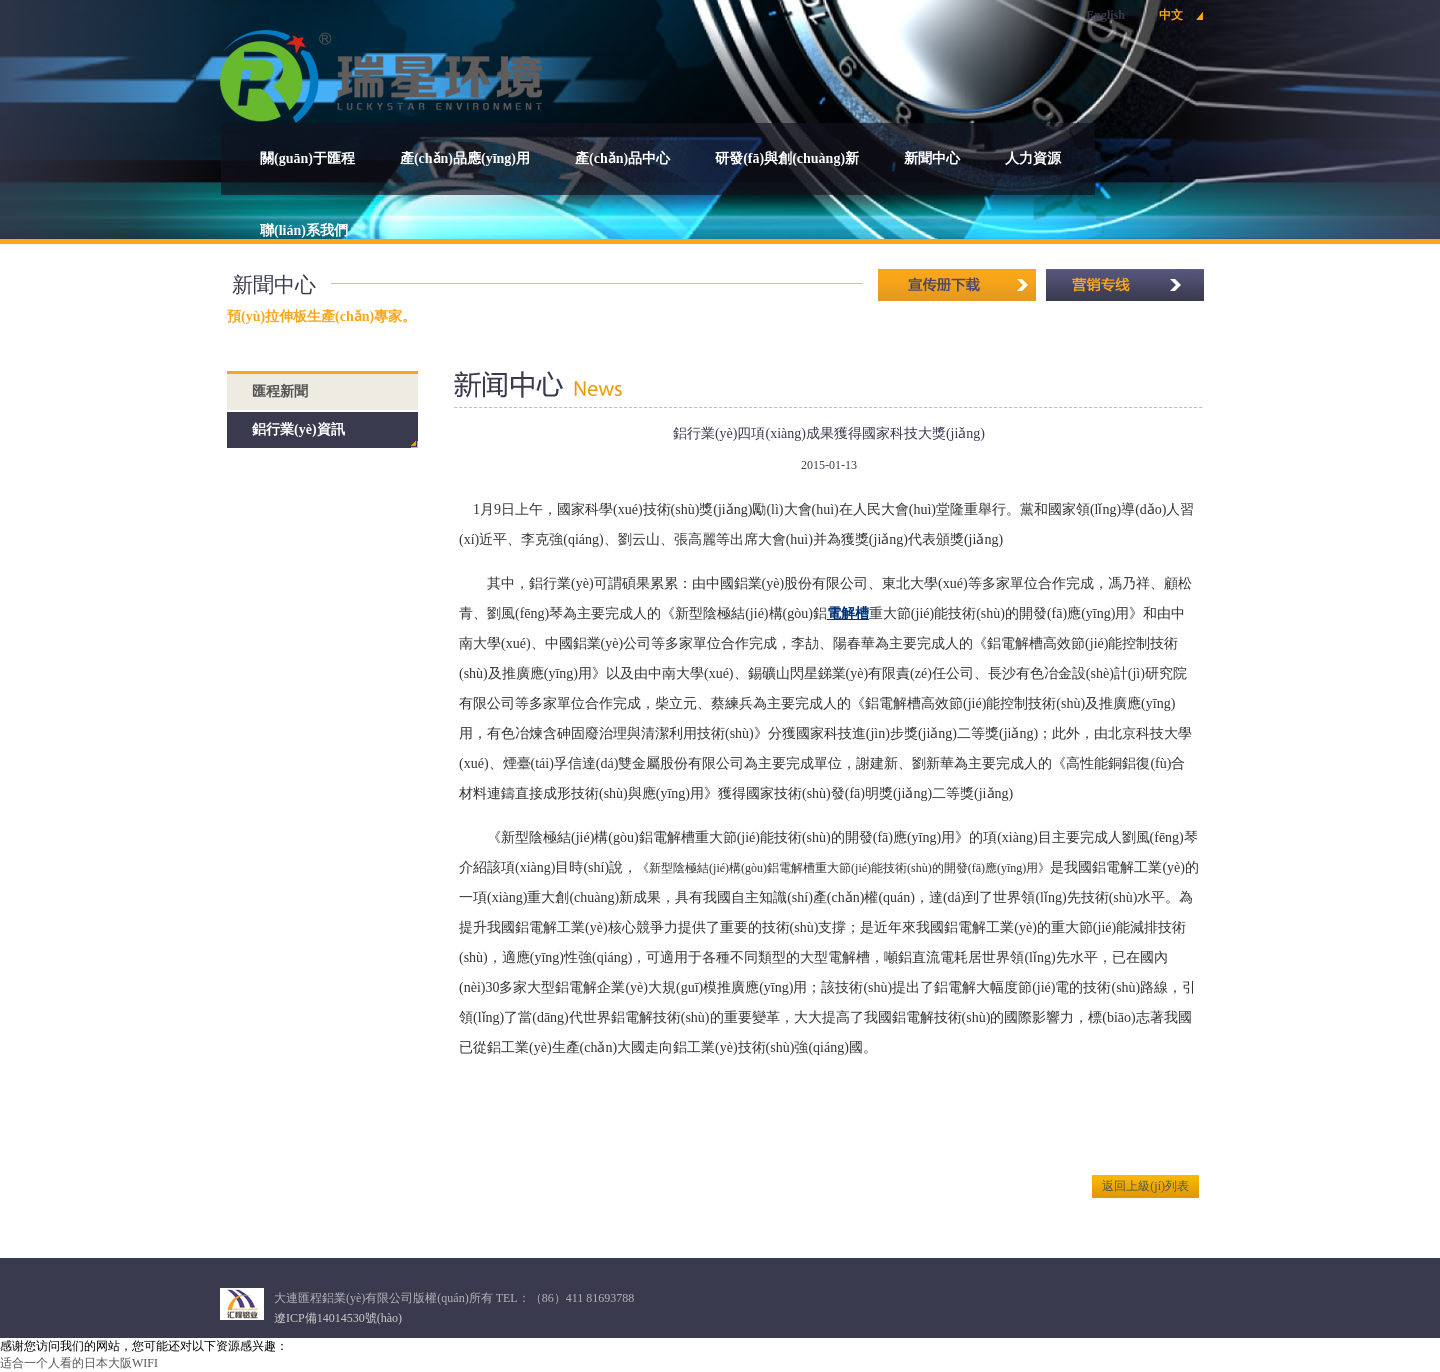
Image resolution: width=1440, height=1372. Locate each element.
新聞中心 (932, 158)
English (1105, 15)
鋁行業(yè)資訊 (298, 429)
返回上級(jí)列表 (1145, 1186)
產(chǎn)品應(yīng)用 (465, 158)
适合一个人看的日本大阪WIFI (79, 1363)
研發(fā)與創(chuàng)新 (787, 158)
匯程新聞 (280, 391)
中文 (1171, 15)
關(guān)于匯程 (307, 158)
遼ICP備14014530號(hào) (338, 1318)
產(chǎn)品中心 (622, 158)
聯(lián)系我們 (304, 230)
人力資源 (1033, 158)
